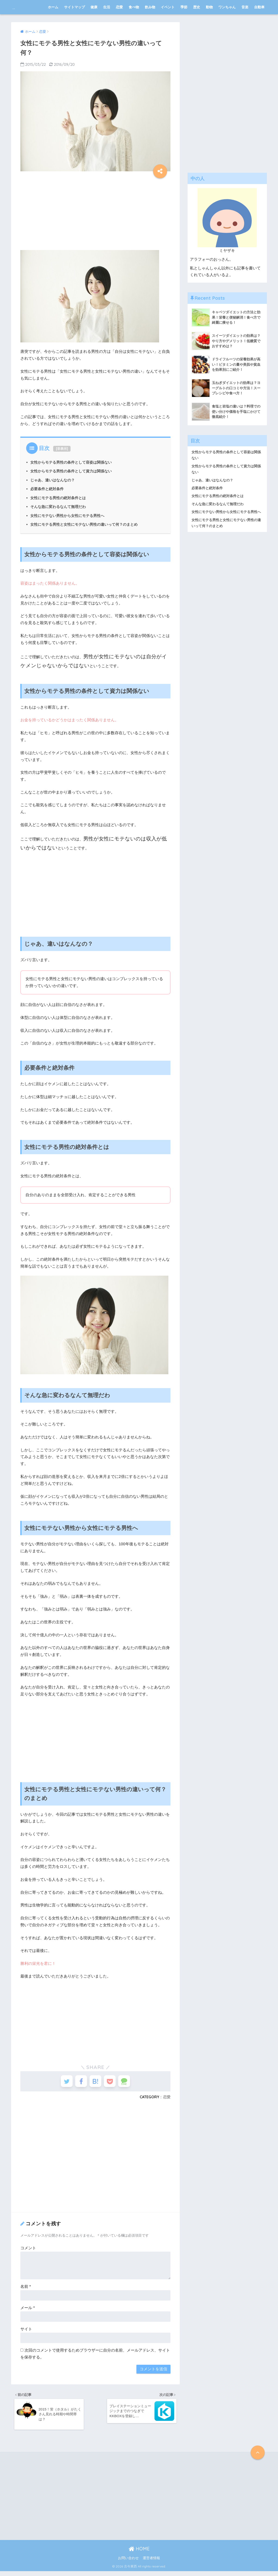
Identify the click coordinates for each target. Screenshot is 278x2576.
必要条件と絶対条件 (47, 489)
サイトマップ (74, 7)
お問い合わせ (128, 2562)
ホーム (53, 7)
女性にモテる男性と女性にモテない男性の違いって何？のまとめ (84, 524)
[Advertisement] (95, 211)
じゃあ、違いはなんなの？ (52, 480)
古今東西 (23, 7)
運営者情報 (151, 2562)
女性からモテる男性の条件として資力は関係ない (71, 471)
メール (27, 2310)
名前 (25, 2289)
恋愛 (119, 7)
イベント (168, 7)
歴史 (196, 7)
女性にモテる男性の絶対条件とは (58, 498)
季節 (183, 7)
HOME (139, 2553)
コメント (28, 2251)
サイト (26, 2332)
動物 (209, 7)
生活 (106, 7)
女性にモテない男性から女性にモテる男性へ (67, 515)
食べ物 (134, 7)
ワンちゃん (227, 7)
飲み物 (150, 7)
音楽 (244, 7)
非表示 (62, 448)
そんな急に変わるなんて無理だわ (58, 506)
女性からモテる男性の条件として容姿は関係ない (71, 462)
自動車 (259, 7)
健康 (93, 7)
